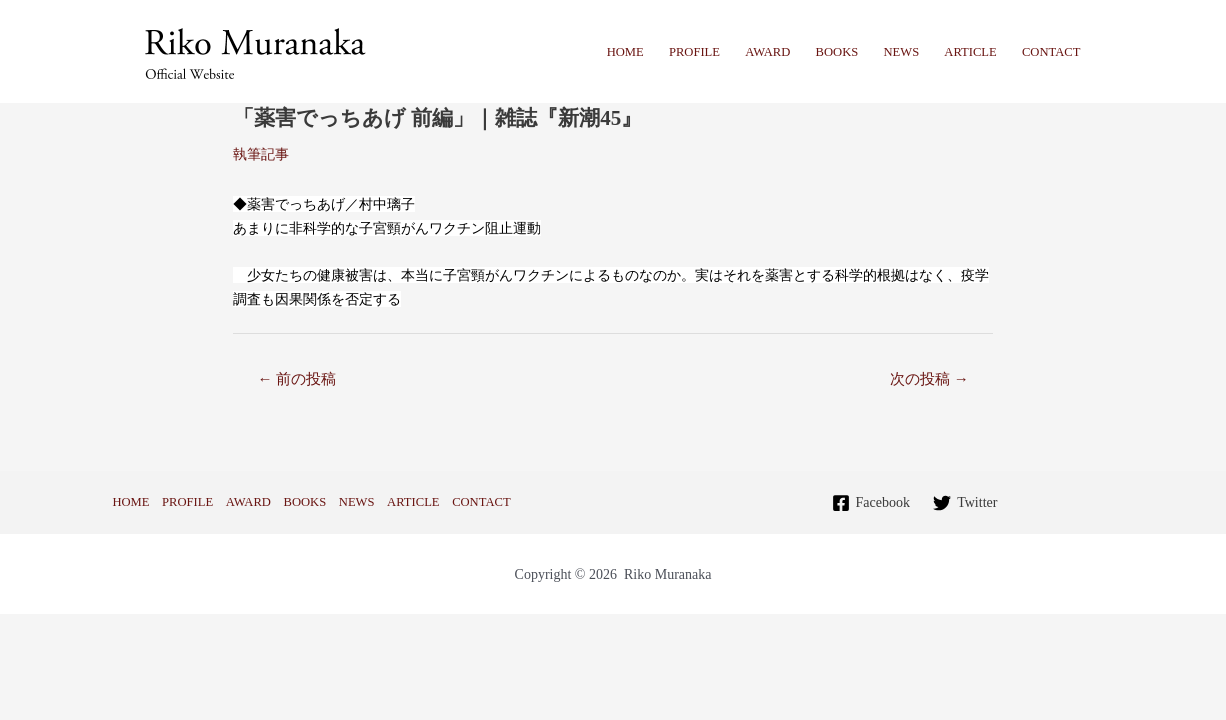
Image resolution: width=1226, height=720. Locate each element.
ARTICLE (970, 52)
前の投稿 (296, 379)
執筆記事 (261, 154)
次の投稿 (929, 379)
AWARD (767, 52)
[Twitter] (965, 503)
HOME (625, 52)
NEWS (901, 52)
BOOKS (837, 52)
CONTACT (1051, 52)
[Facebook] (871, 503)
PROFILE (694, 52)
